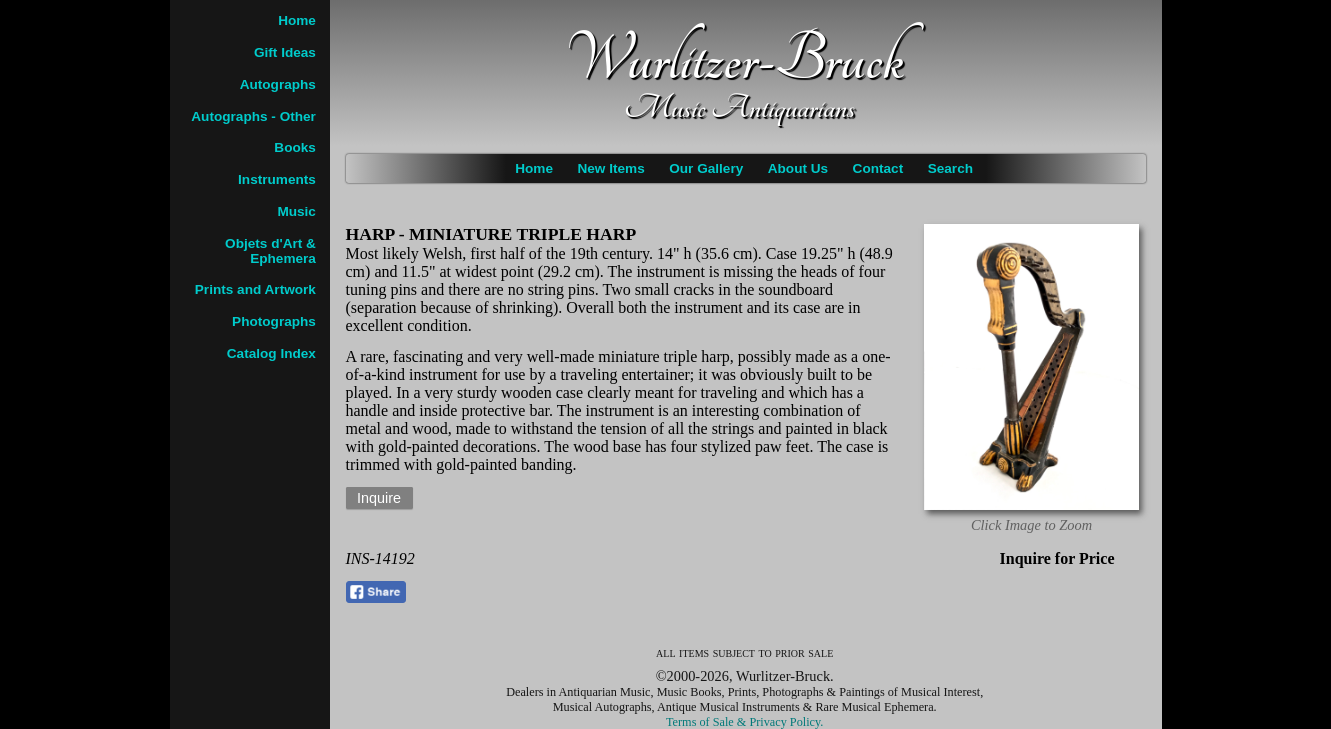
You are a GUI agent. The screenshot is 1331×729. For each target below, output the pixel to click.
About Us (798, 168)
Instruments (277, 179)
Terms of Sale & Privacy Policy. (744, 722)
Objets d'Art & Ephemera (270, 251)
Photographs (274, 321)
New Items (610, 168)
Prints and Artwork (255, 289)
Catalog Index (271, 353)
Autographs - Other (253, 116)
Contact (878, 168)
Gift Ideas (285, 52)
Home (534, 168)
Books (295, 147)
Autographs (278, 84)
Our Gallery (706, 168)
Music (296, 211)
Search (950, 168)
